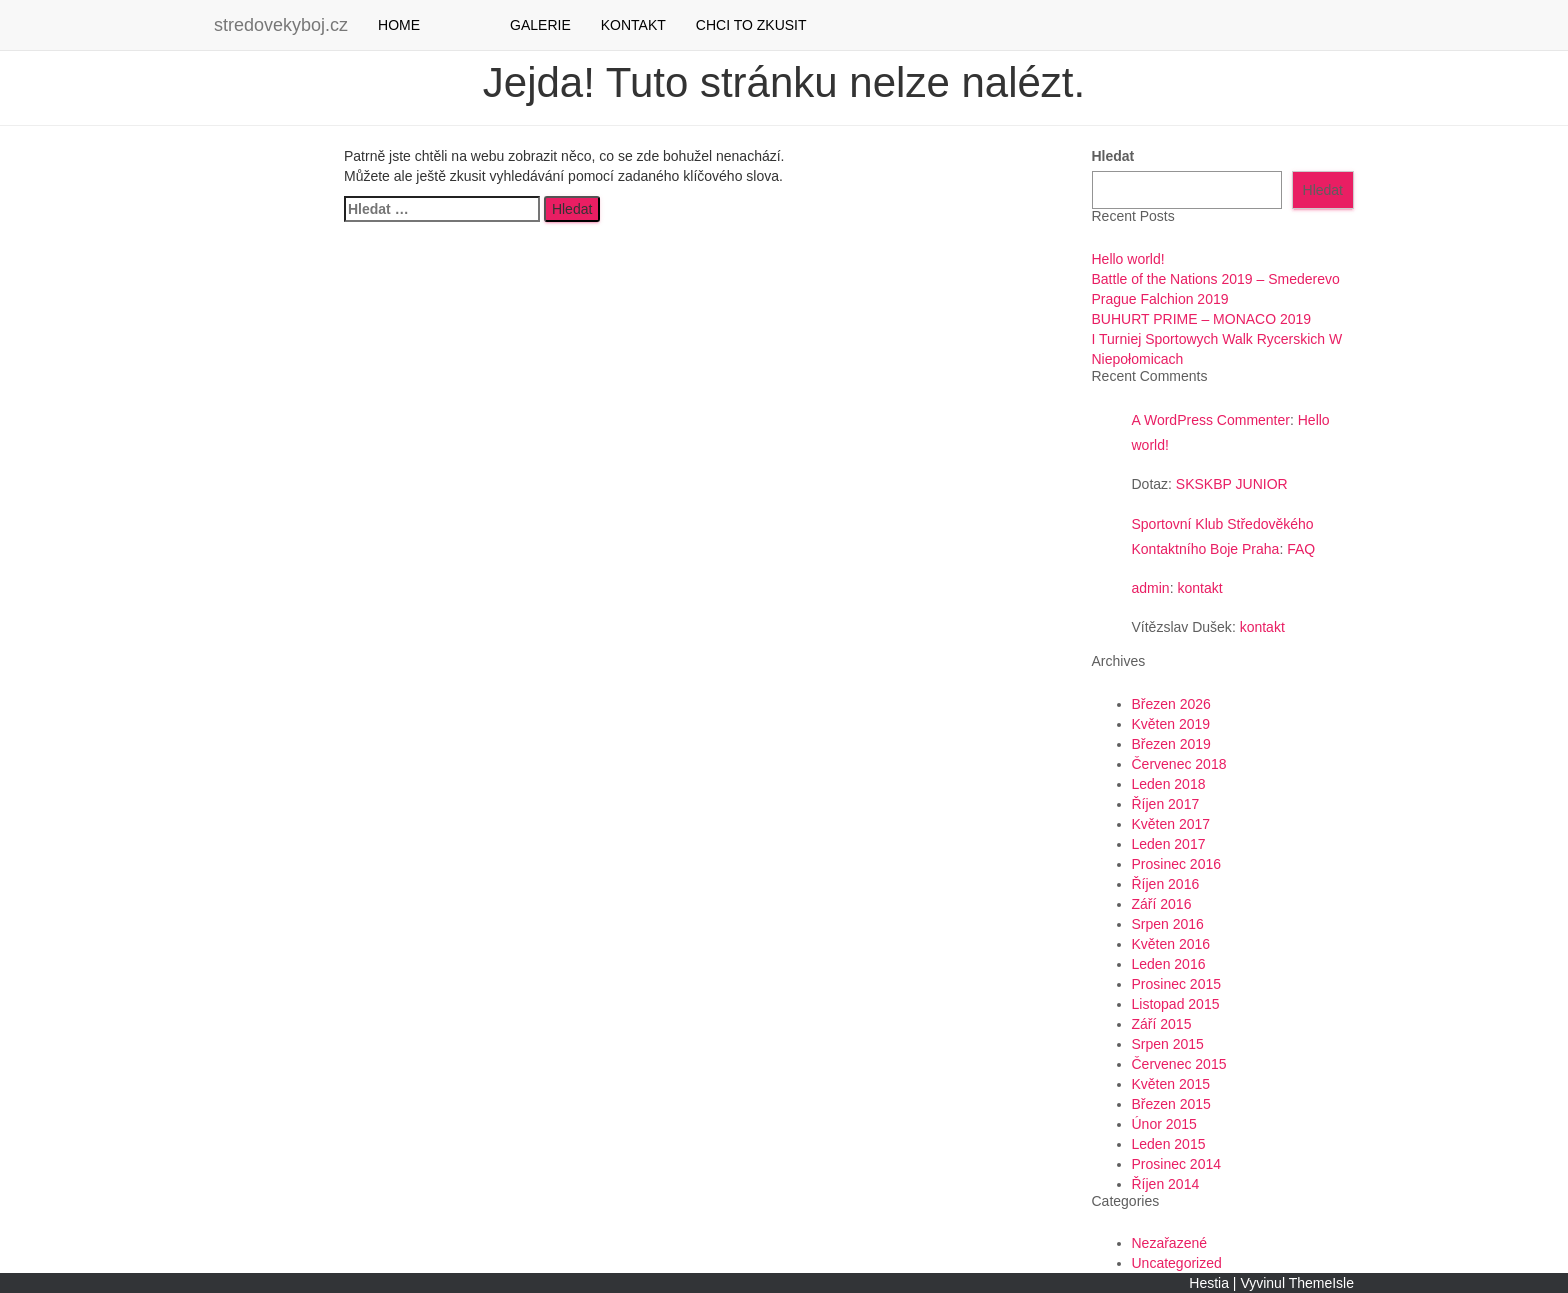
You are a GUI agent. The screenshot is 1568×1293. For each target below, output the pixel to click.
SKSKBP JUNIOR (1232, 484)
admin (1151, 588)
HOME (399, 25)
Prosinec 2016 (1177, 864)
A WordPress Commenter (1211, 420)
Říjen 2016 (1166, 884)
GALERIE (540, 25)
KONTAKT (633, 25)
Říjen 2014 (1166, 1184)
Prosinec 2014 (1177, 1164)
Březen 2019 (1171, 744)
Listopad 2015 (1176, 1004)
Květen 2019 (1171, 724)
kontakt (1199, 588)
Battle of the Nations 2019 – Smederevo (1216, 279)
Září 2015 (1162, 1024)
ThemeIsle (1321, 1283)
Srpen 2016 (1168, 924)
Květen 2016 (1171, 944)
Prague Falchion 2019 (1160, 299)
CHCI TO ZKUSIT (751, 25)
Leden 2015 (1169, 1144)
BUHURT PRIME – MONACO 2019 (1202, 319)
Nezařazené (1170, 1243)
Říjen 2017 (1166, 804)
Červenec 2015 (1179, 1064)
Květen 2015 (1171, 1084)
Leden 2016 (1169, 964)
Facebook (450, 25)
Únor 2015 (1164, 1124)
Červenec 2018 (1179, 764)
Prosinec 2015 (1177, 984)
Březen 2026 (1171, 704)
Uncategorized (1177, 1263)
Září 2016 (1162, 904)
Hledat (1113, 156)
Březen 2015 (1171, 1104)
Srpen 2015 (1168, 1044)
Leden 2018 (1169, 784)
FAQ (1301, 549)
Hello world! (1128, 259)
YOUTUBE (480, 25)
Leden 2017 (1169, 844)
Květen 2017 (1171, 824)
